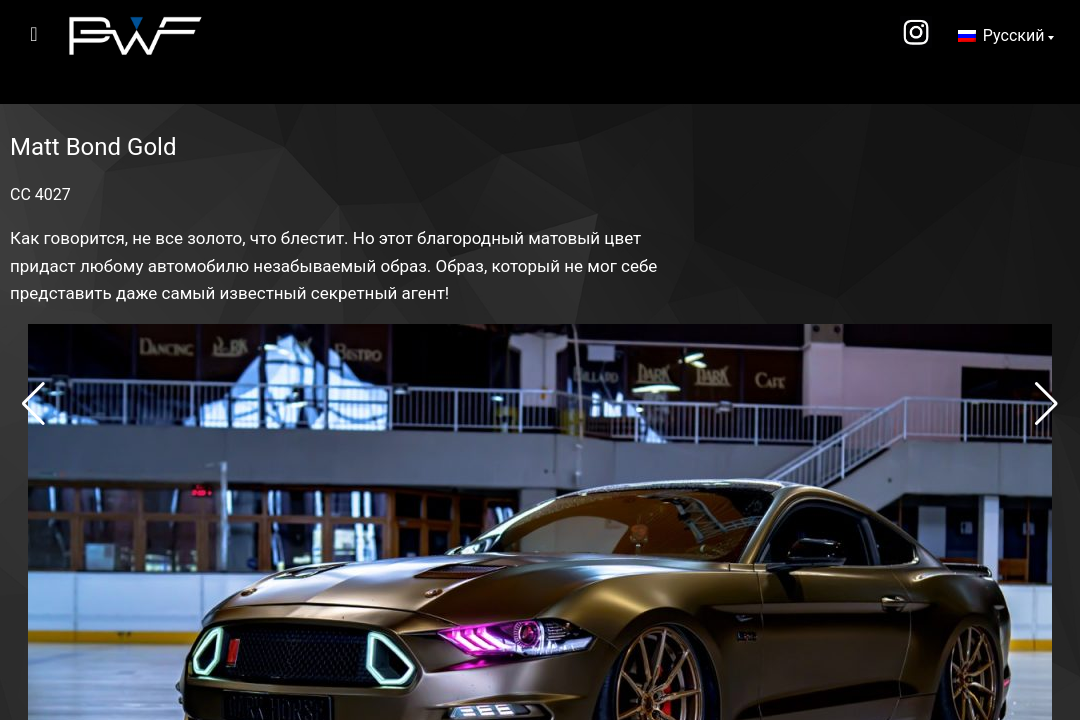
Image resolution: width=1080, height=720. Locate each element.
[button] (33, 404)
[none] (1006, 36)
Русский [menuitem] (1014, 35)
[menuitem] (1006, 36)
